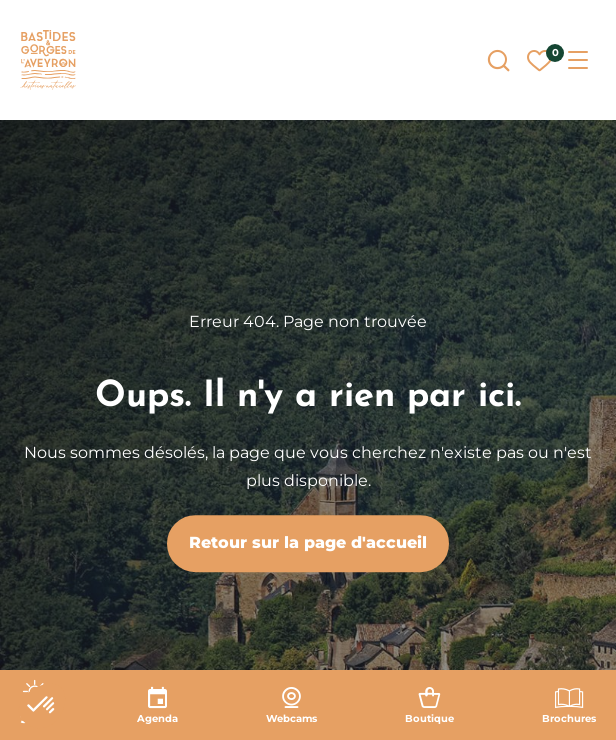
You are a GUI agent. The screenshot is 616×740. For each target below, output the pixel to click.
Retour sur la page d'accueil (308, 542)
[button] (42, 706)
